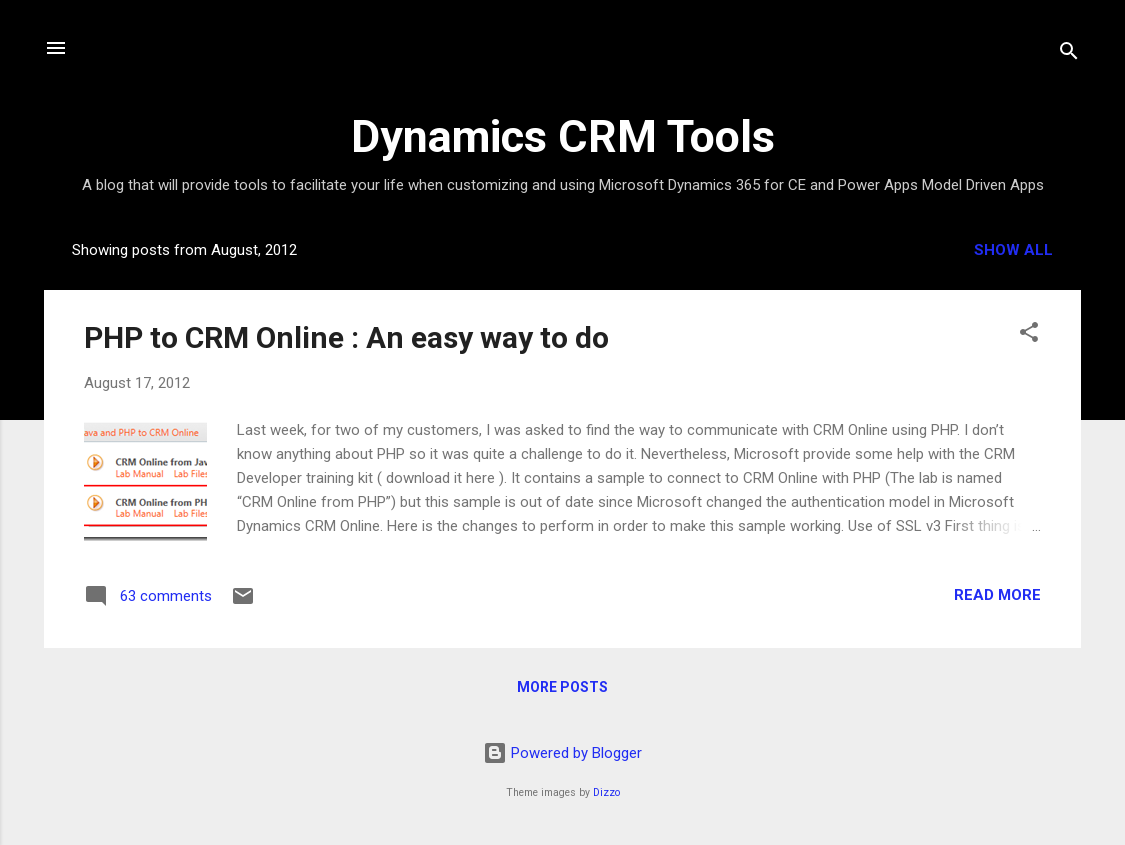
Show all (1013, 250)
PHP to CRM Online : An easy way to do (346, 337)
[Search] (1069, 54)
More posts (562, 687)
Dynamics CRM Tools (563, 136)
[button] (1029, 335)
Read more (997, 595)
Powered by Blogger (562, 753)
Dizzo (606, 792)
